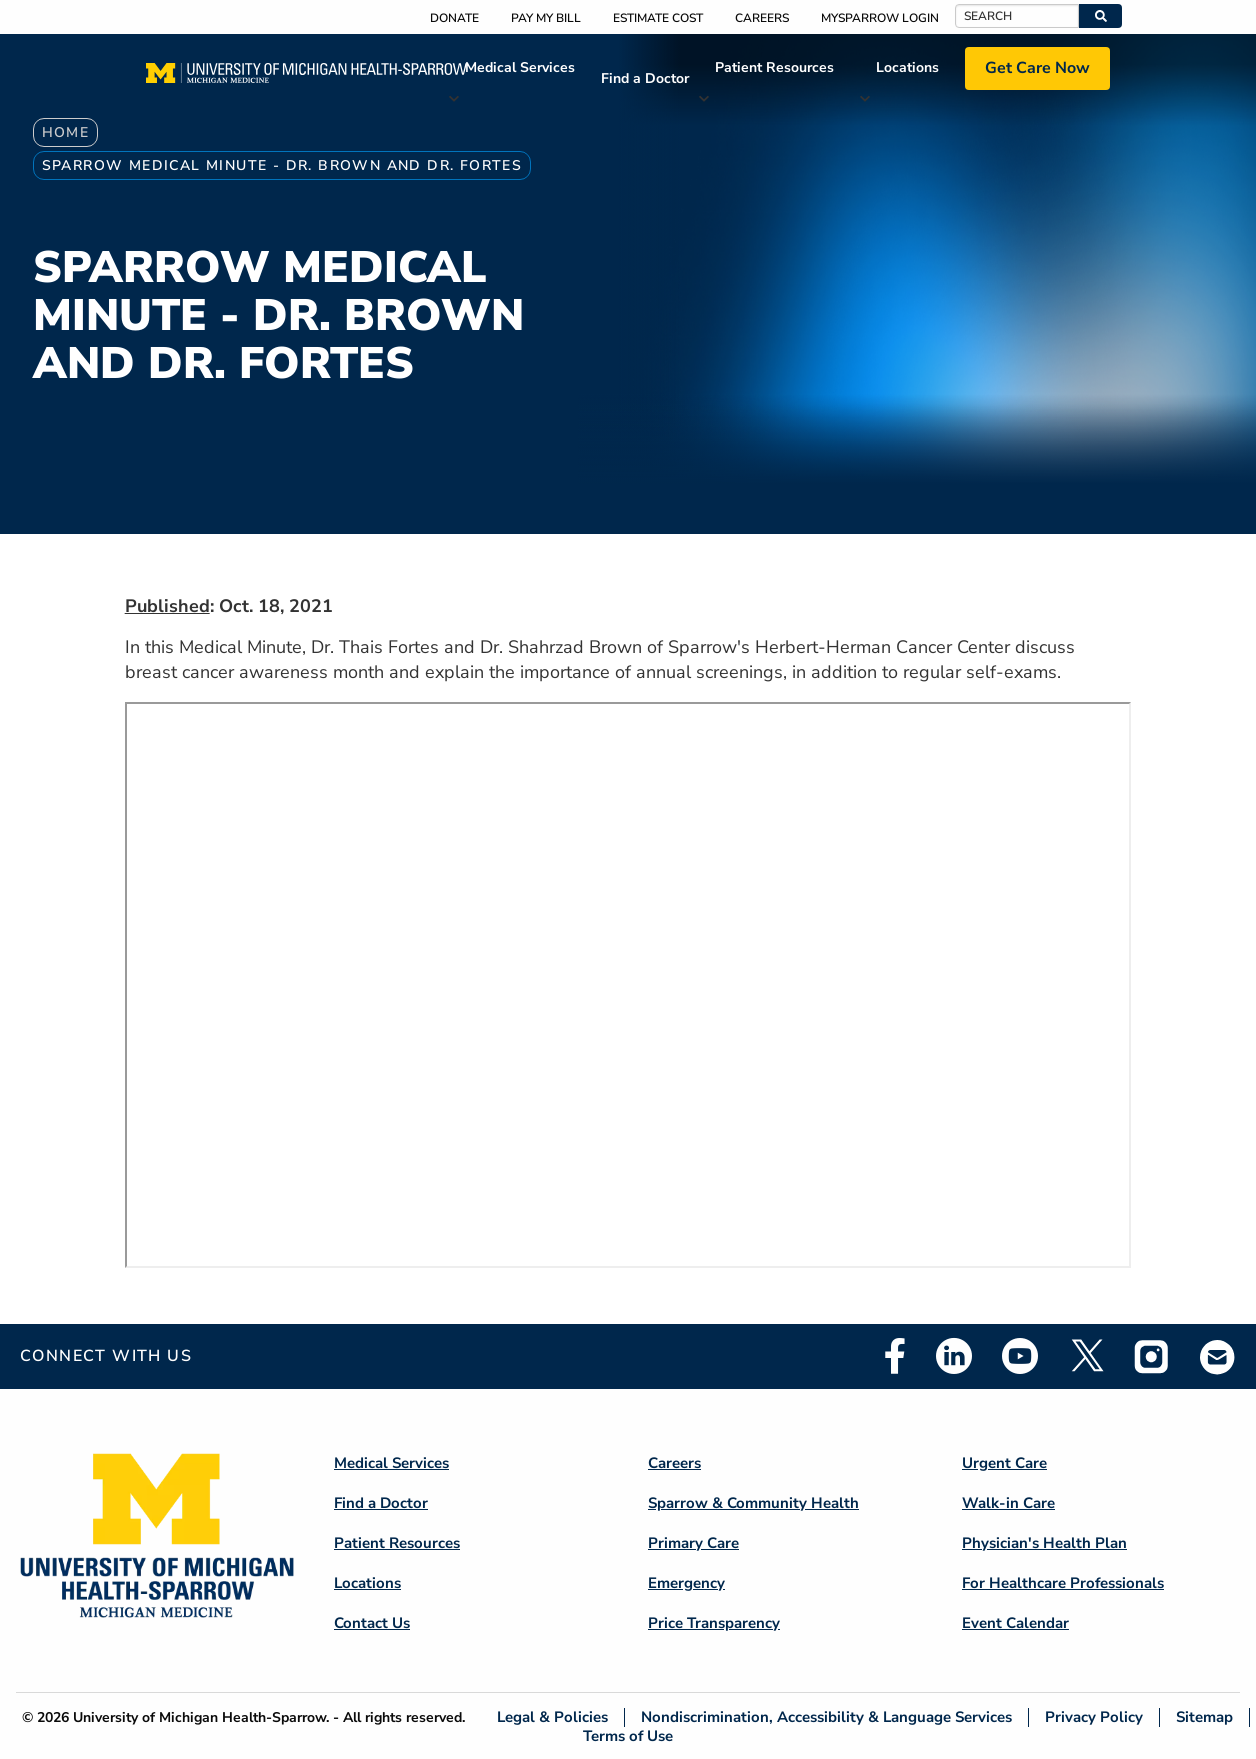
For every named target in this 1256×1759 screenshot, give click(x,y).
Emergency (686, 1583)
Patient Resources (774, 67)
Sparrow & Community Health (753, 1503)
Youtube (1020, 1356)
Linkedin (954, 1356)
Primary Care (693, 1543)
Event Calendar (1015, 1623)
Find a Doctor (645, 78)
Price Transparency (714, 1623)
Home (66, 132)
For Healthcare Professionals (1063, 1583)
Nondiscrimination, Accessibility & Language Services (826, 1717)
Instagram (1152, 1356)
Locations (907, 67)
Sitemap (1204, 1717)
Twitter (1086, 1356)
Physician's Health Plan (1044, 1543)
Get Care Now (1037, 68)
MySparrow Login (880, 18)
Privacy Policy (1094, 1717)
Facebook (895, 1356)
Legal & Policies (552, 1717)
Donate (454, 18)
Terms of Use (628, 1735)
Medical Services (520, 67)
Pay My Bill (546, 18)
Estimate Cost (658, 18)
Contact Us (372, 1623)
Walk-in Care (1008, 1503)
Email (1218, 1356)
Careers (762, 18)
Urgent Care (1004, 1463)
